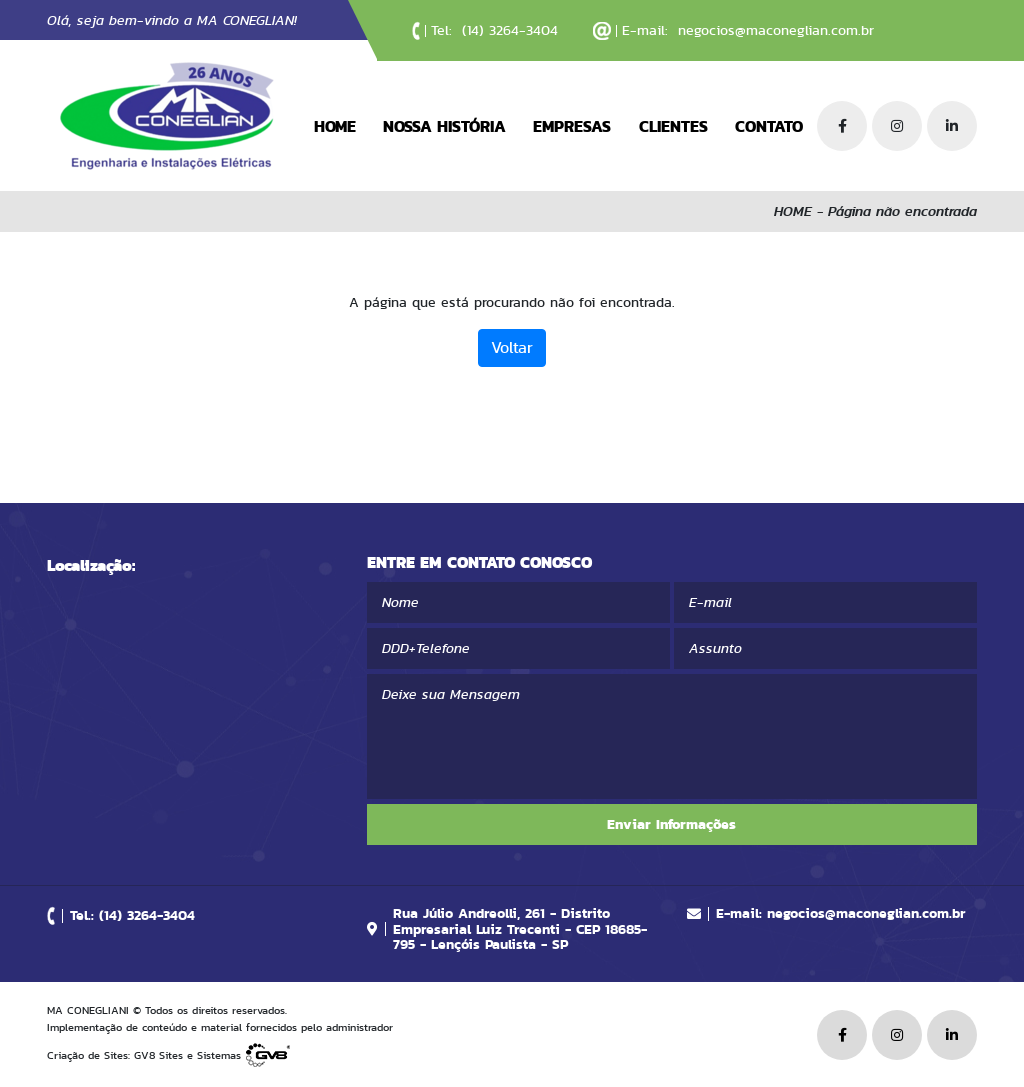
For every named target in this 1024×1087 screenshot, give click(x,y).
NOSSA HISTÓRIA (444, 126)
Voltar (512, 347)
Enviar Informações (671, 824)
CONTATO (769, 126)
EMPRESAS (572, 126)
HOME (335, 126)
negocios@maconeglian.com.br (776, 30)
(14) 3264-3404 (510, 30)
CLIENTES (673, 126)
